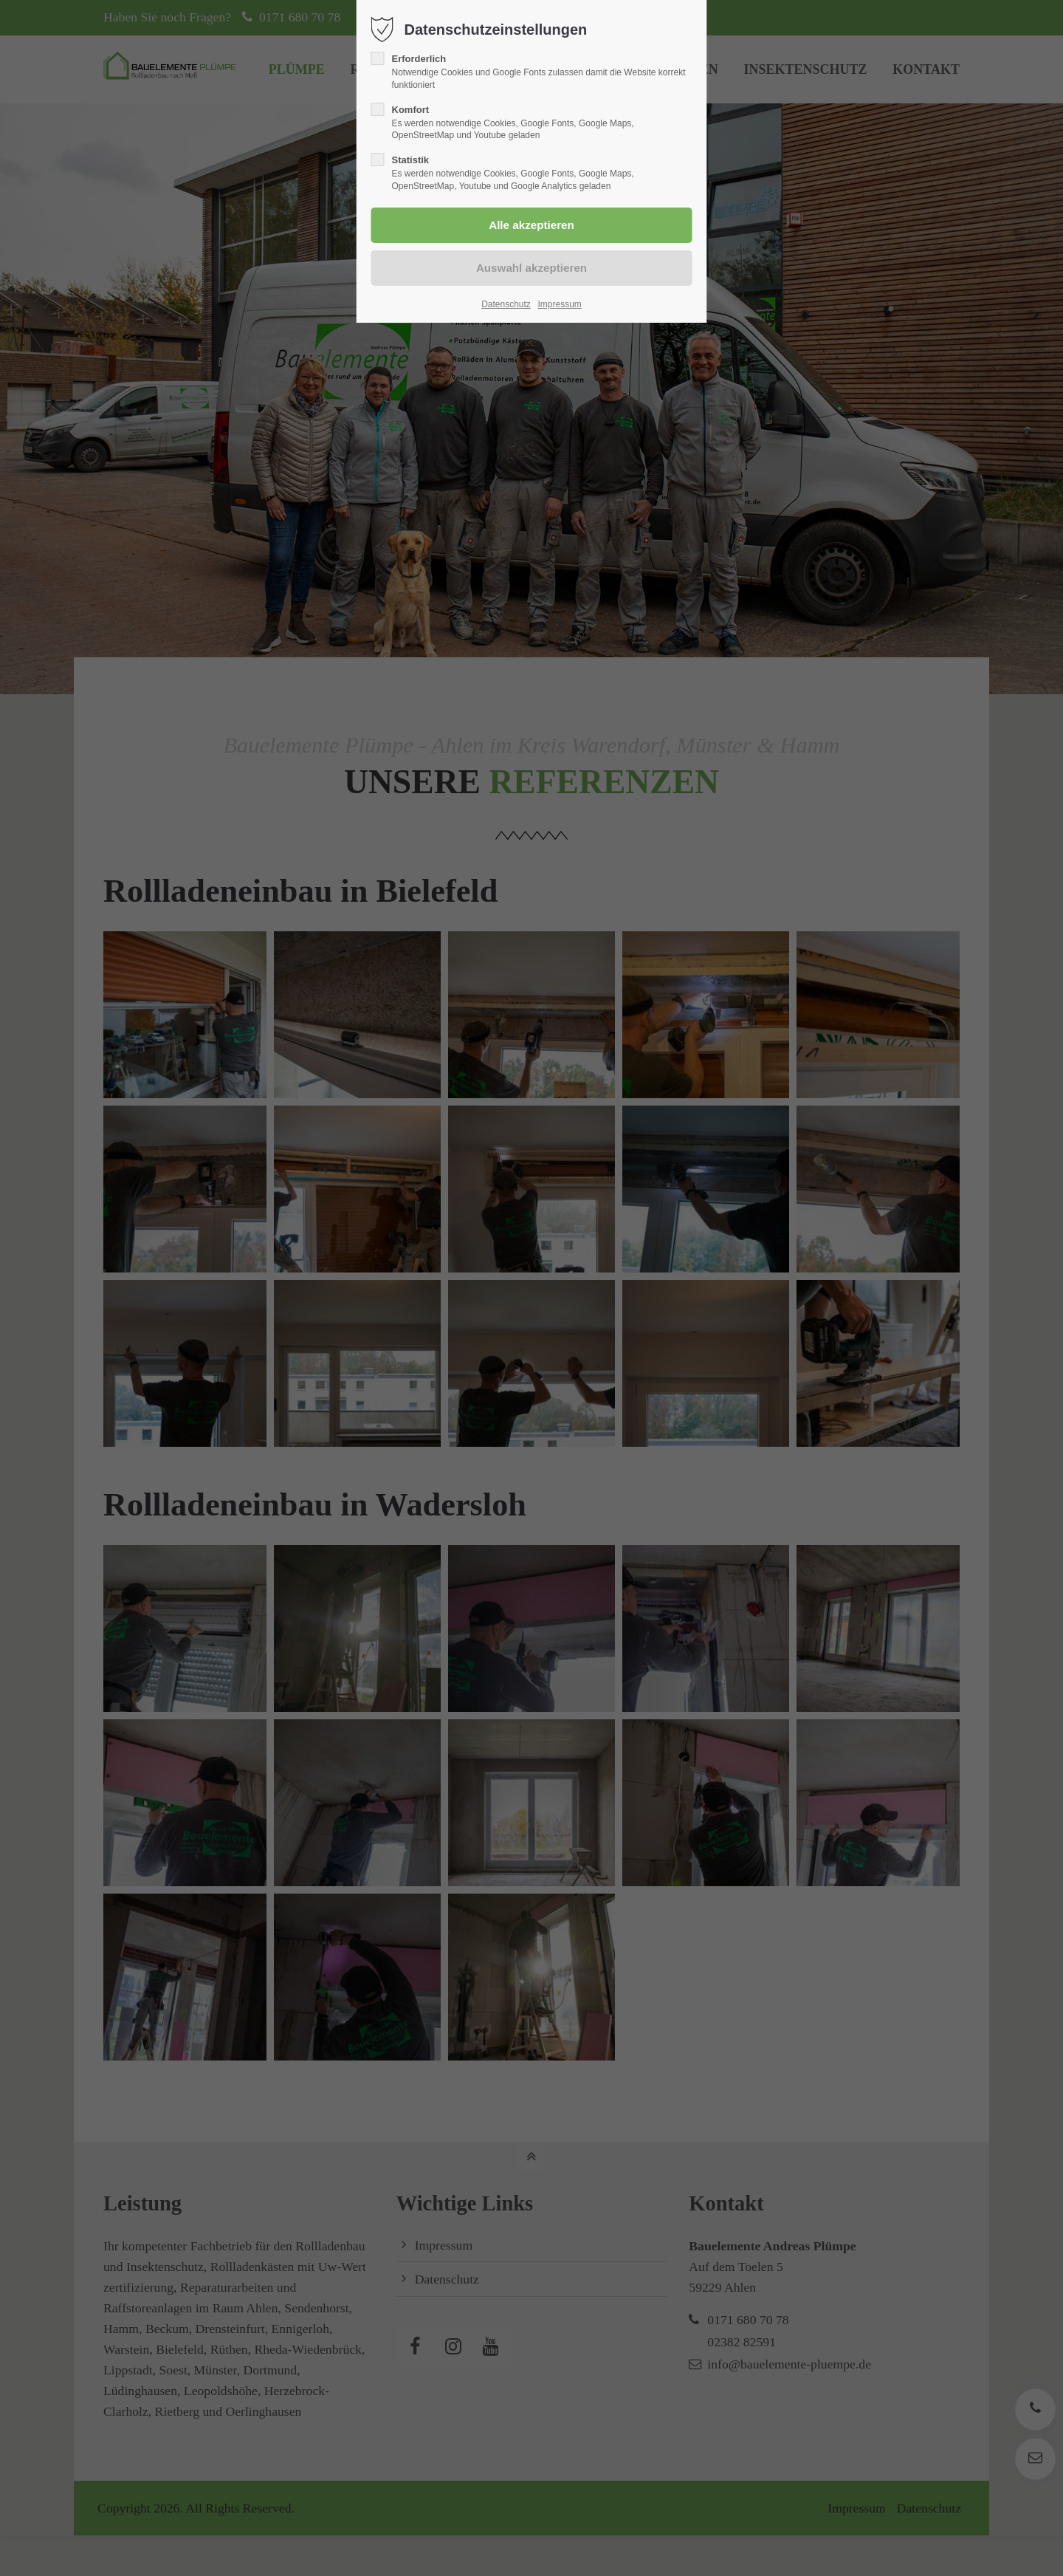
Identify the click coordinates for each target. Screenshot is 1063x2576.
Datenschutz (506, 304)
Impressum (559, 304)
